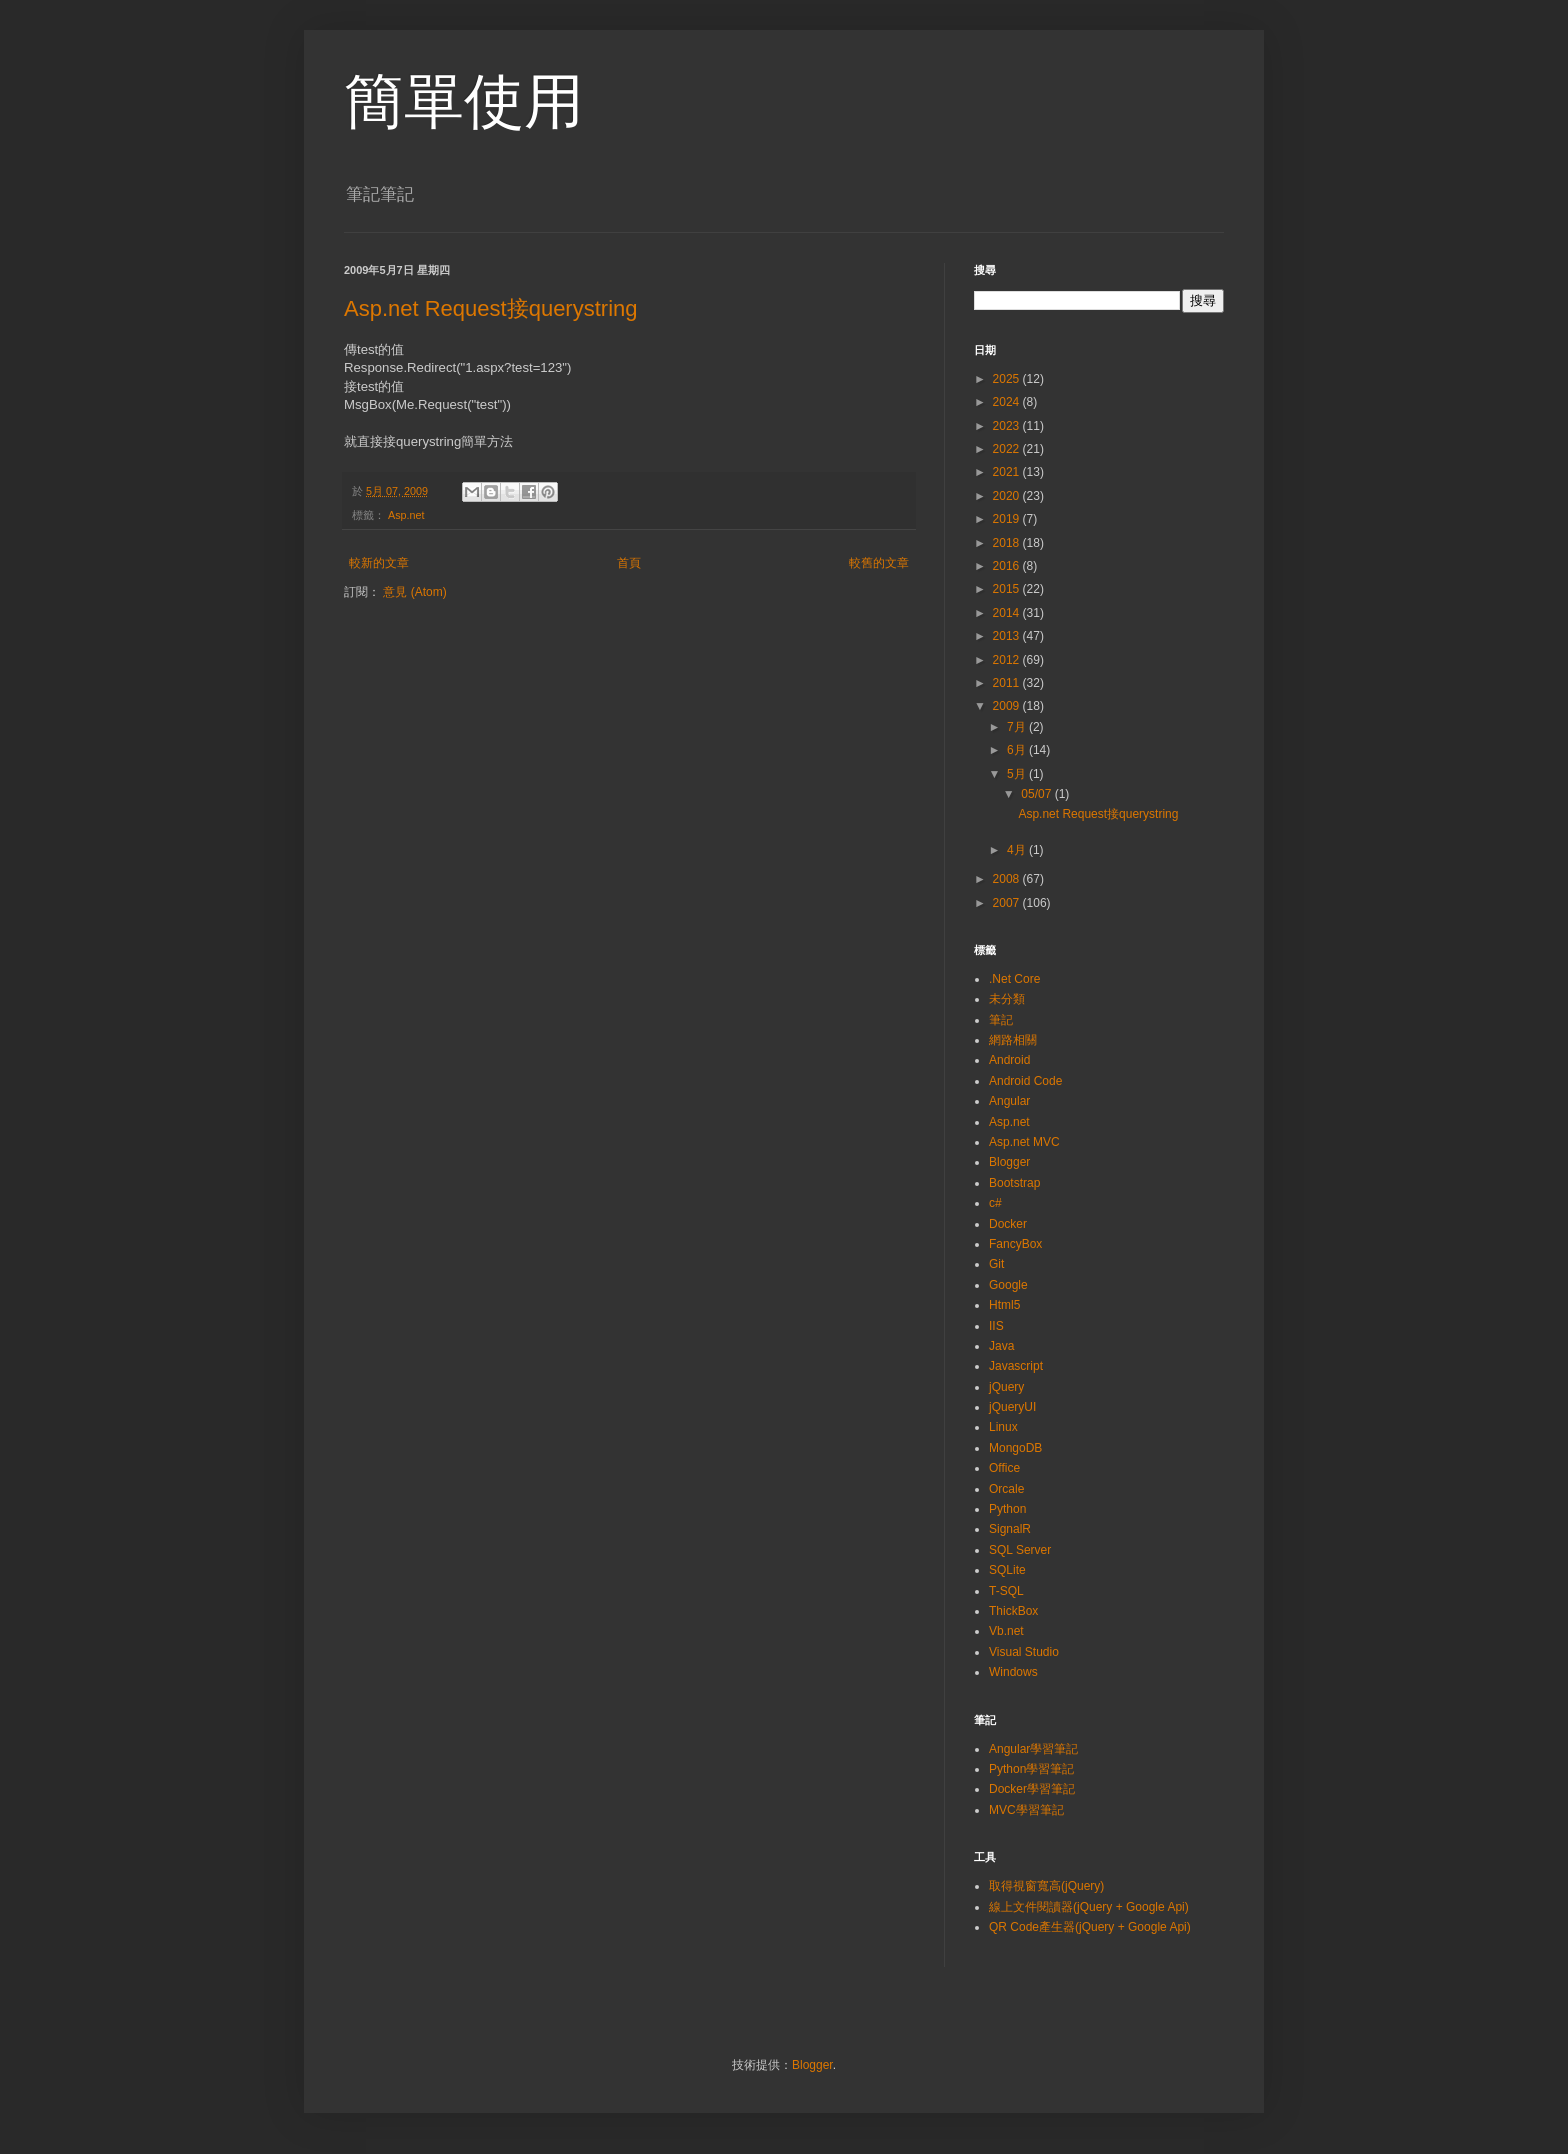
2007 (1008, 903)
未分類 (1007, 999)
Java (1001, 1346)
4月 (1018, 850)
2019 (1008, 519)
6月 (1018, 750)
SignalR (1010, 1529)
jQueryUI (1012, 1407)
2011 (1008, 683)
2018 (1008, 543)
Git (996, 1264)
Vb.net (1006, 1631)
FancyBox (1015, 1244)
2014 (1008, 613)
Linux (1003, 1427)
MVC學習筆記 (1026, 1810)
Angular (1009, 1101)
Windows (1013, 1672)
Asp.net (406, 515)
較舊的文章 (879, 563)
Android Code (1025, 1081)
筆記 (1001, 1020)
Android (1009, 1060)
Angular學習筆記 (1033, 1749)
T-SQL (1006, 1591)
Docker (1008, 1224)
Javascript (1016, 1366)
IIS (996, 1326)
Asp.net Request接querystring (491, 308)
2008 (1008, 879)
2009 (1008, 706)
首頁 (629, 563)
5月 (1018, 774)
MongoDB (1015, 1448)
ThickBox (1013, 1611)
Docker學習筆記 (1032, 1789)
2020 (1008, 496)
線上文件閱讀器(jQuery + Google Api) (1089, 1907)
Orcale (1006, 1489)
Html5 (1004, 1305)
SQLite (1007, 1570)
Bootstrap (1014, 1183)
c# (995, 1203)
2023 (1008, 426)
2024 (1008, 402)
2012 (1008, 660)
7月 (1018, 727)
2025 (1008, 379)
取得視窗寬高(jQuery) (1046, 1886)
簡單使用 (464, 101)
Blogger (1009, 1162)
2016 (1008, 566)
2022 (1008, 449)
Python (1007, 1509)
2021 (1008, 472)
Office (1004, 1468)
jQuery (1006, 1387)
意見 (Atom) (414, 592)
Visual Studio (1024, 1652)
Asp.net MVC (1024, 1142)
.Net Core (1014, 979)
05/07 (1037, 794)
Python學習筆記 (1031, 1769)
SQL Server (1020, 1550)
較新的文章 (379, 563)
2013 (1008, 636)
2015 (1008, 589)
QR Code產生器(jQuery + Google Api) (1090, 1927)
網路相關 (1013, 1040)
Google (1008, 1285)
